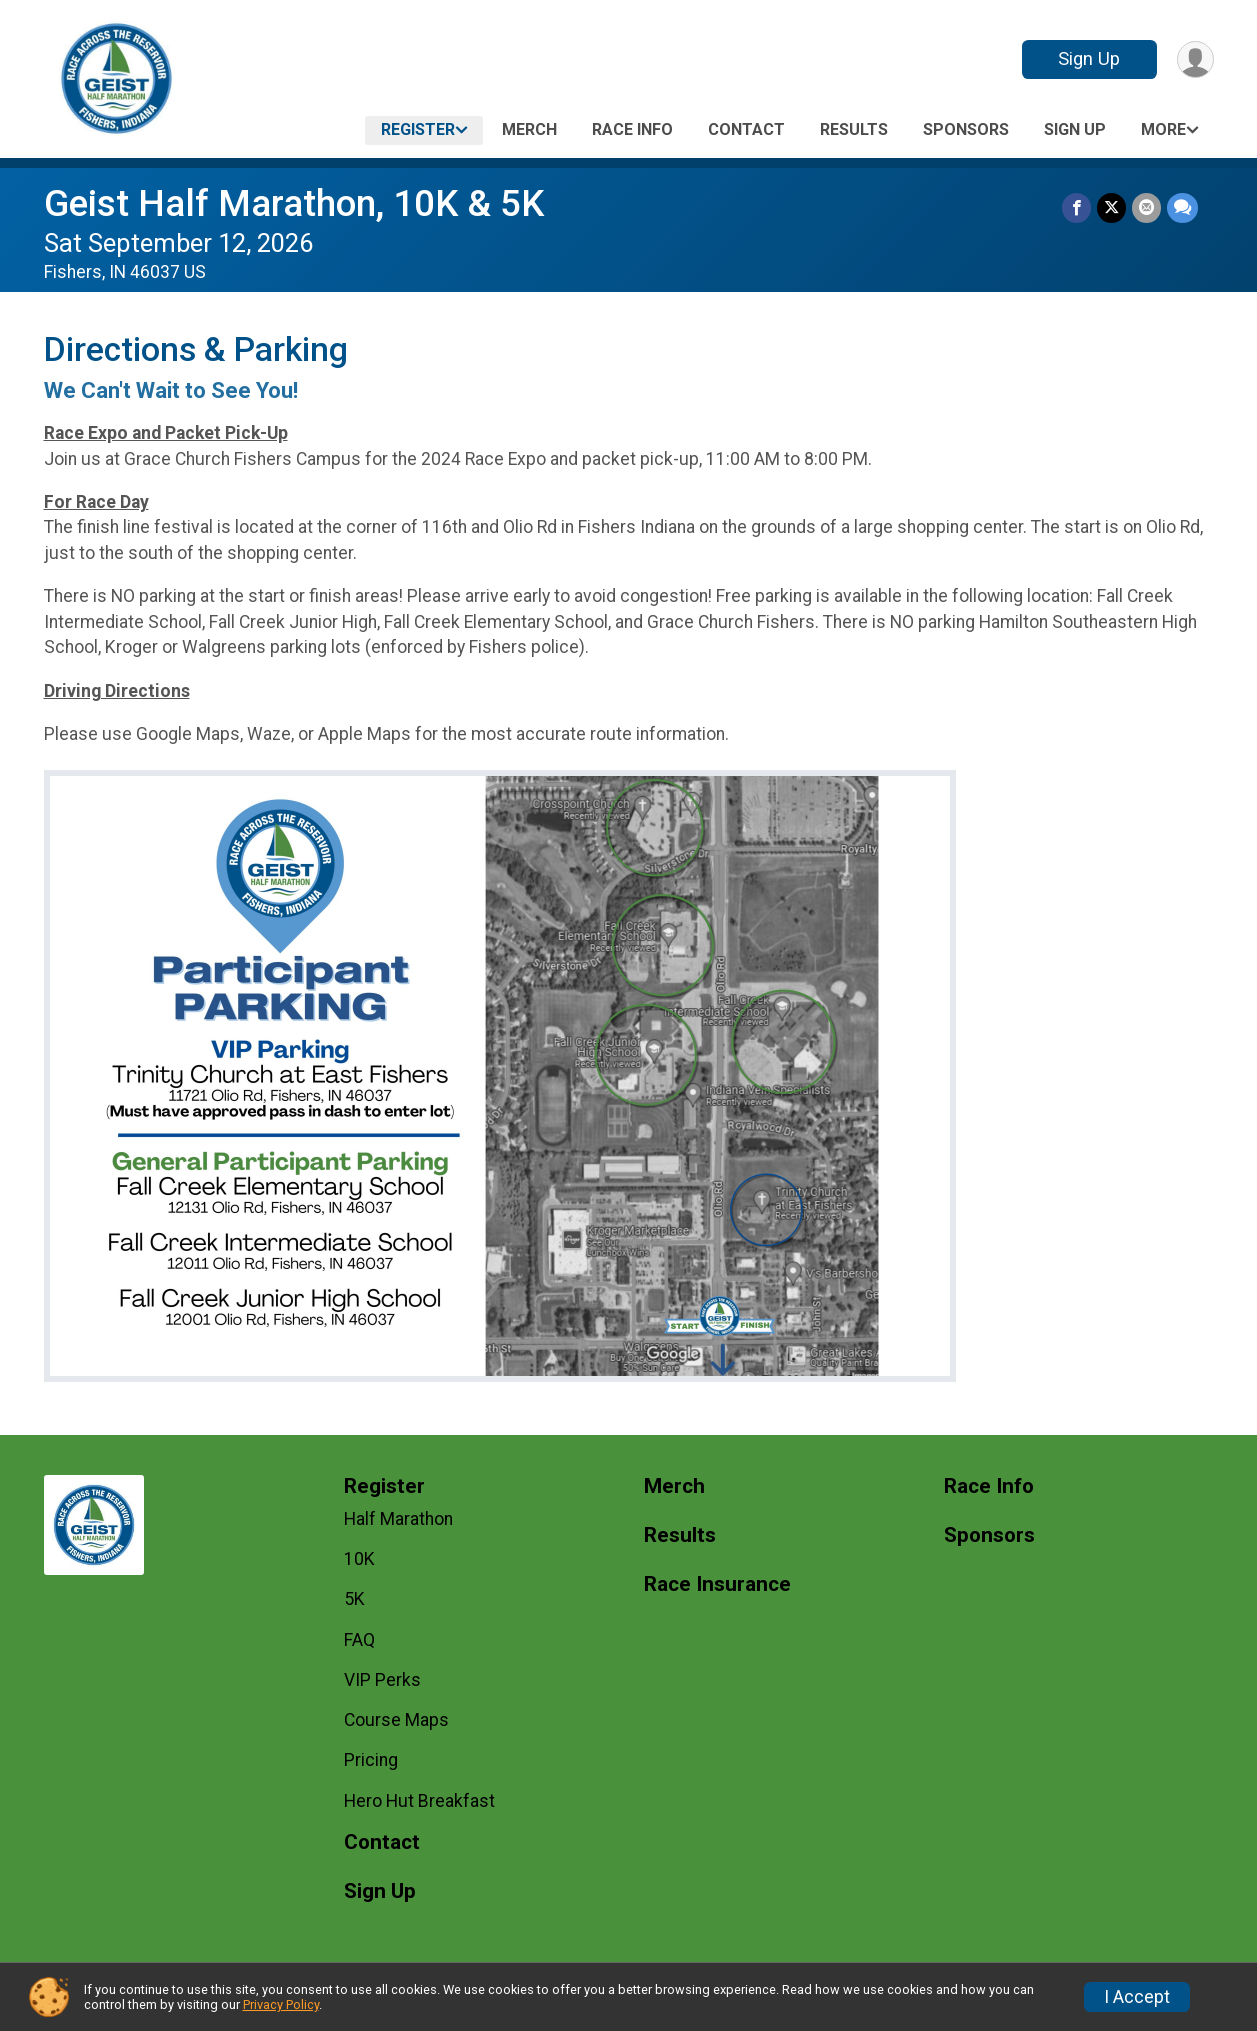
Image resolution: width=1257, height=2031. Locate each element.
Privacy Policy (281, 2004)
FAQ (359, 1640)
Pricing (371, 1760)
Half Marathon (398, 1519)
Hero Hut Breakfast (419, 1801)
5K (354, 1599)
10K (359, 1559)
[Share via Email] (1146, 207)
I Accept (1137, 1997)
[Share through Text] (1182, 207)
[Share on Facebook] (1076, 207)
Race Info (632, 129)
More (1163, 129)
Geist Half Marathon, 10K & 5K (294, 203)
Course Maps (396, 1720)
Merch (529, 129)
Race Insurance (717, 1584)
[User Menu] (1195, 59)
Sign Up (1089, 58)
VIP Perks (382, 1680)
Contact (746, 129)
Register (418, 129)
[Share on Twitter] (1111, 207)
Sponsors (966, 129)
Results (854, 129)
